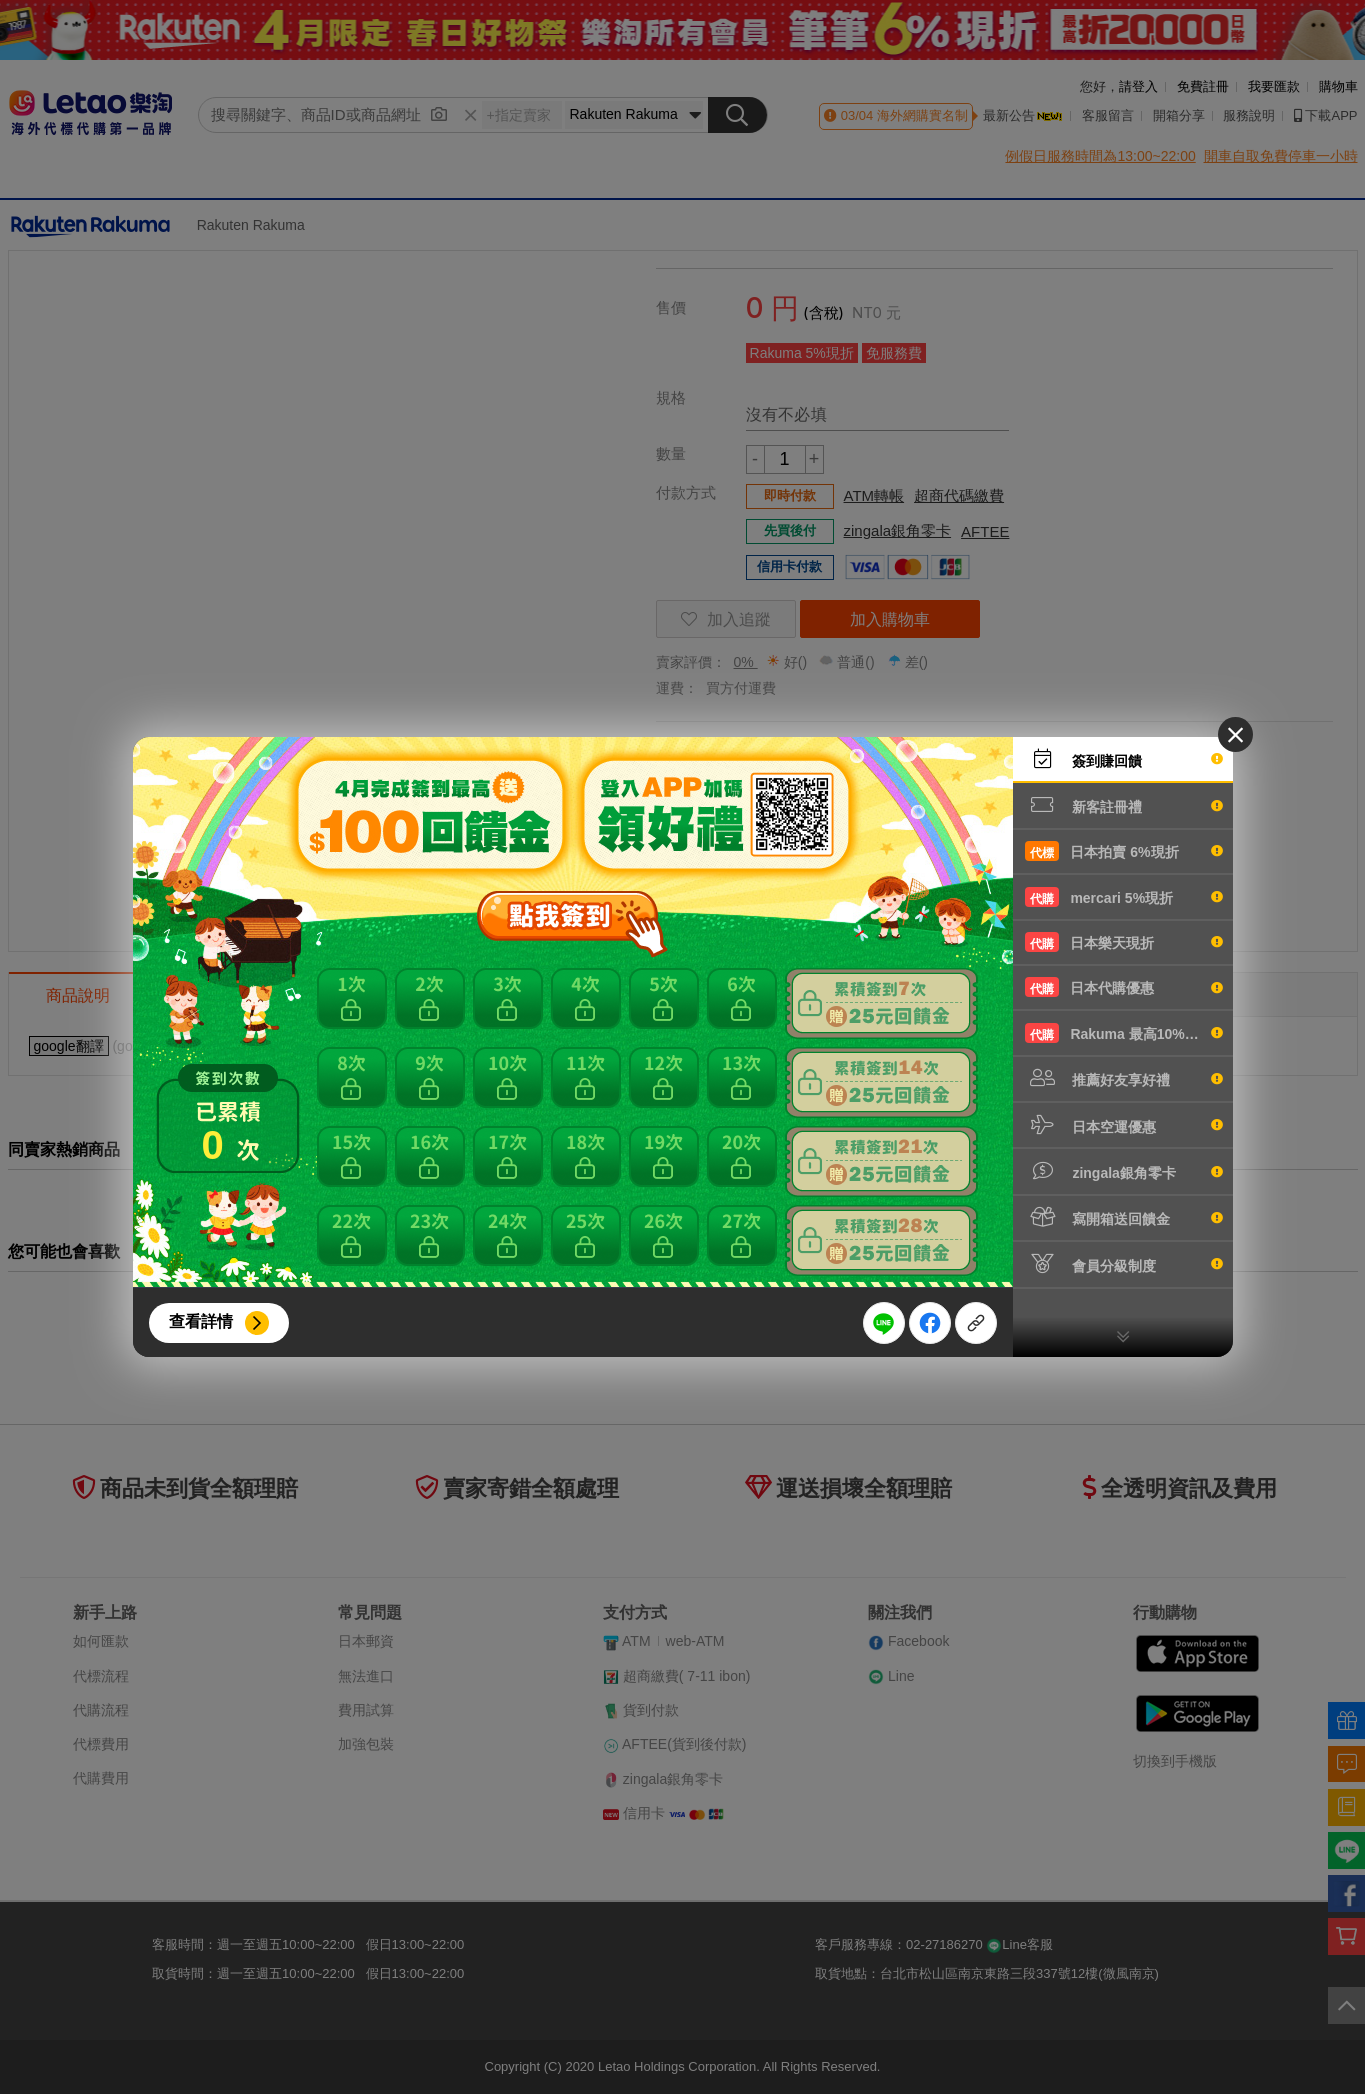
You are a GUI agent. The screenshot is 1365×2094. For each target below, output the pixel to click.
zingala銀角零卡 (1124, 1171)
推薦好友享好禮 (1124, 1078)
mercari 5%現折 (1124, 897)
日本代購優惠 (1124, 987)
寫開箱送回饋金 (1124, 1217)
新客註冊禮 (1124, 805)
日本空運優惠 (1124, 1125)
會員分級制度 (1124, 1264)
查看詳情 (201, 1321)
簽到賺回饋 (1124, 759)
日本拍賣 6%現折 (1124, 851)
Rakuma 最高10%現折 (1124, 1033)
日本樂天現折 (1124, 942)
